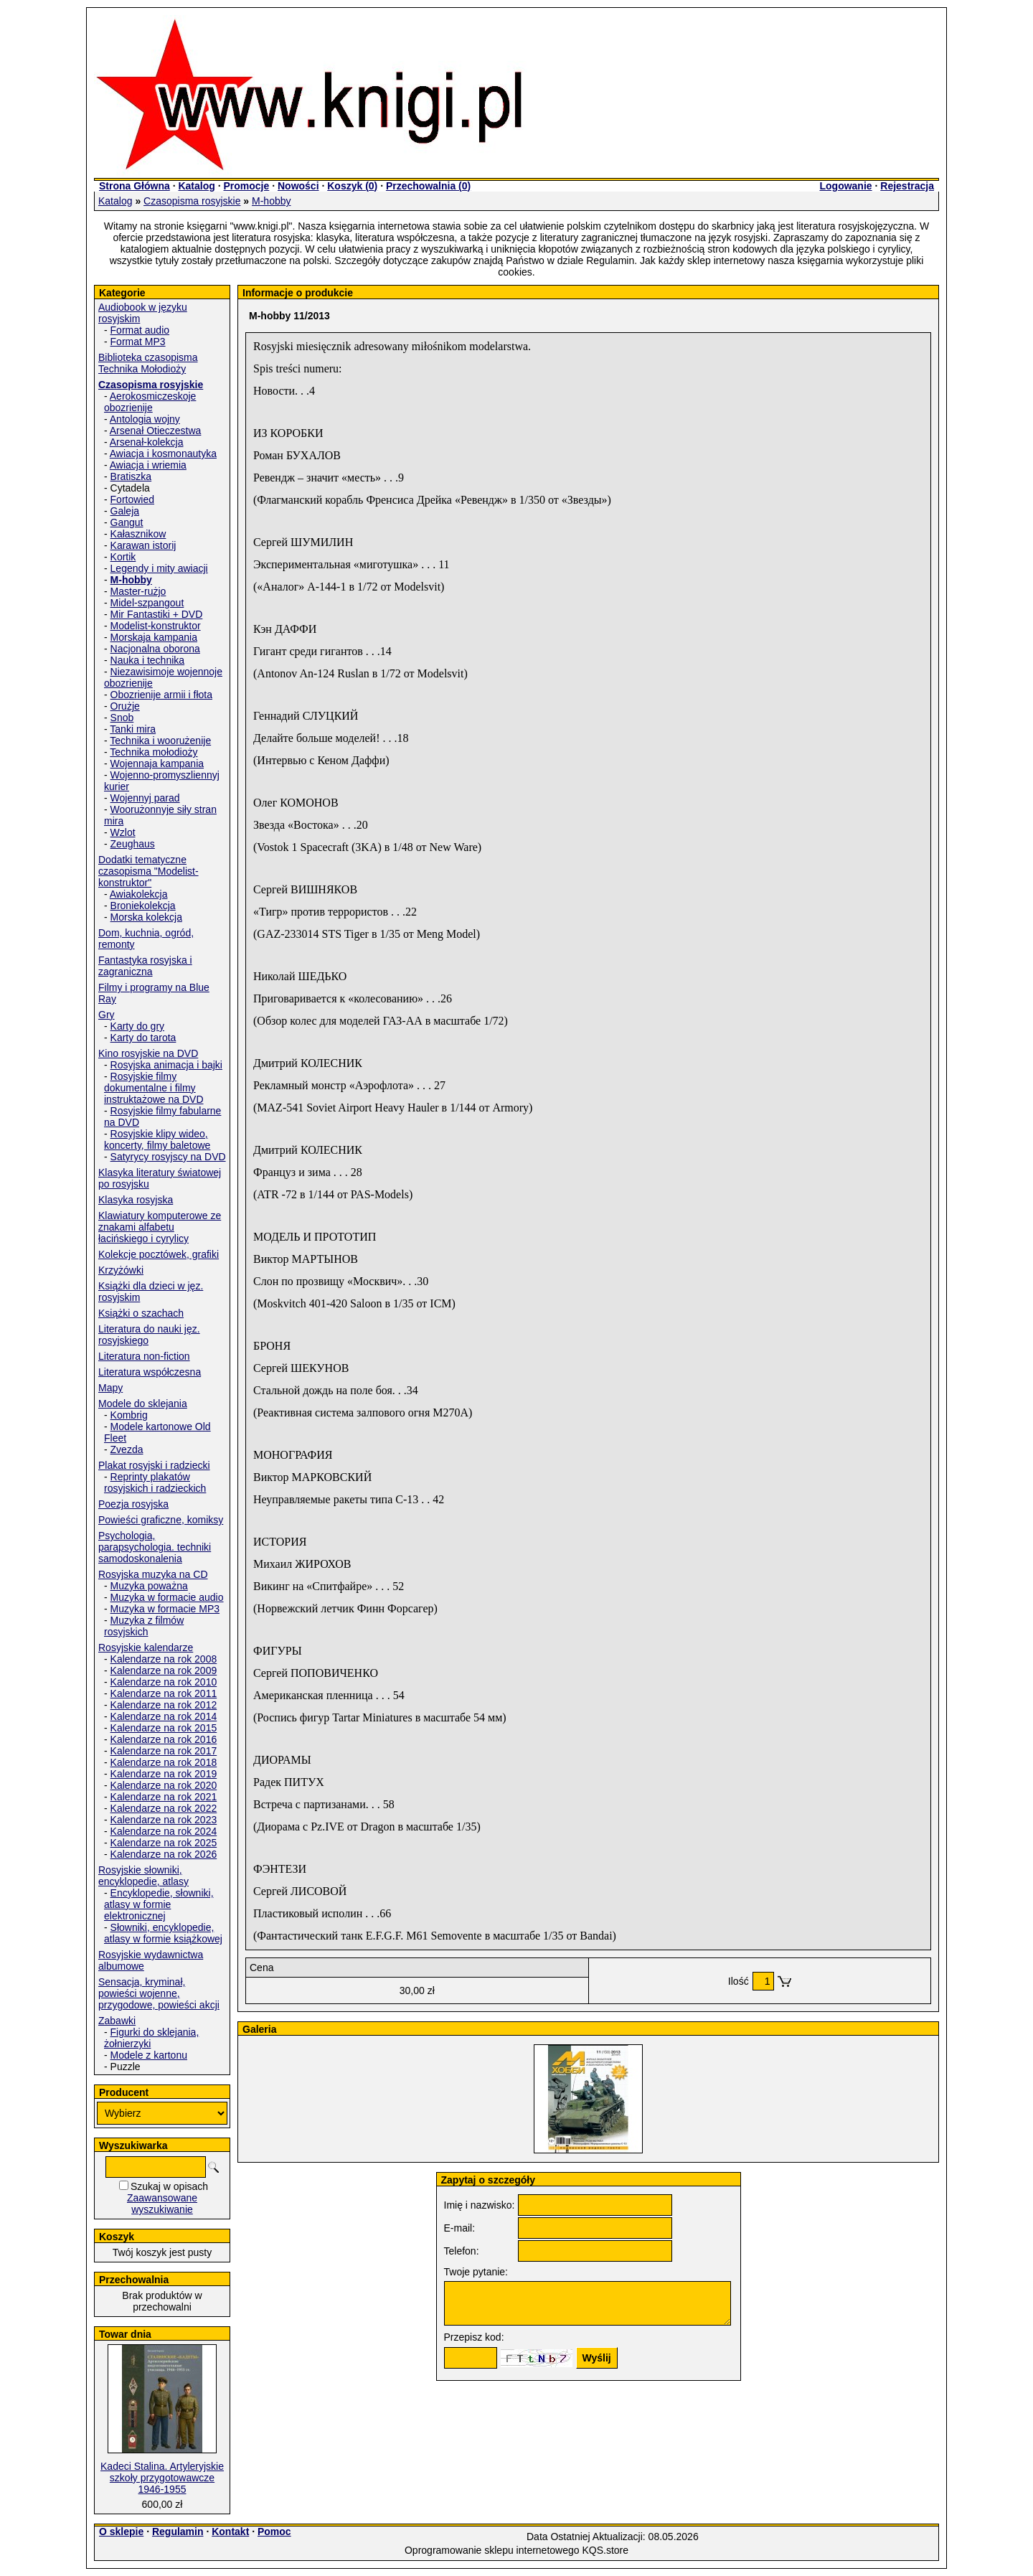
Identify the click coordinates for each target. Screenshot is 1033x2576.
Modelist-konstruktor (155, 625)
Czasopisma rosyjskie (191, 201)
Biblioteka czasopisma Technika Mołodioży (148, 363)
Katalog (196, 186)
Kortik (123, 557)
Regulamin (178, 2531)
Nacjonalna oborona (155, 648)
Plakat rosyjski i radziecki (154, 1465)
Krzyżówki (120, 1270)
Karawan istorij (143, 545)
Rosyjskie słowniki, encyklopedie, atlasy (143, 1875)
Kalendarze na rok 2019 (163, 1774)
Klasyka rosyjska (135, 1199)
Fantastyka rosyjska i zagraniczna (145, 965)
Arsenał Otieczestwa (156, 430)
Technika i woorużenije (160, 740)
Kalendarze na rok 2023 (163, 1819)
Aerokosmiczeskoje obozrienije (150, 401)
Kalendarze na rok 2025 (163, 1842)
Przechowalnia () (428, 186)
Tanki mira (133, 729)
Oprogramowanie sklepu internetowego (492, 2550)
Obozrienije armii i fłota (161, 694)
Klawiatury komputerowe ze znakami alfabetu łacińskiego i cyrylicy (159, 1227)
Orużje (125, 706)
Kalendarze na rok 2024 (163, 1831)
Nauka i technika (147, 660)
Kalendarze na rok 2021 (163, 1796)
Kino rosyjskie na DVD (148, 1053)
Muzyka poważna (149, 1586)
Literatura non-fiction (144, 1356)
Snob (122, 717)
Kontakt (230, 2531)
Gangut (126, 522)
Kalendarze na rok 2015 (163, 1728)
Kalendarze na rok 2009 (163, 1670)
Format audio (139, 330)
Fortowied (132, 499)
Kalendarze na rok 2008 (163, 1659)
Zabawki (117, 2020)
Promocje (246, 186)
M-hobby (271, 201)
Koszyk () (352, 186)
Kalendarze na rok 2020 (163, 1785)
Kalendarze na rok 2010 (163, 1682)
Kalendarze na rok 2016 (163, 1739)
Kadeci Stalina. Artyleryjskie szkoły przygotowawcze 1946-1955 (162, 2477)
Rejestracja (907, 186)
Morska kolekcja (146, 917)
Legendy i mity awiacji (159, 568)
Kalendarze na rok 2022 (163, 1808)
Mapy (110, 1387)
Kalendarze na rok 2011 (163, 1693)
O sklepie (121, 2531)
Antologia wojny (145, 419)
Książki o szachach (141, 1313)
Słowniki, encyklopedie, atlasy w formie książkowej (163, 1933)
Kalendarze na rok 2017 (163, 1751)
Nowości (298, 186)
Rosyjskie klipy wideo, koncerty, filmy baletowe (157, 1139)
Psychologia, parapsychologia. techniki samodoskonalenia (154, 1547)
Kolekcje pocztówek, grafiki (158, 1254)
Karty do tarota (143, 1037)
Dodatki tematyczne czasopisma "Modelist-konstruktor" (148, 871)
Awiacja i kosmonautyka (163, 453)
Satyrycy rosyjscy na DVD (168, 1156)
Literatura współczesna (149, 1372)
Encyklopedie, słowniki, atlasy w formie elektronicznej (159, 1904)
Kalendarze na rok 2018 (163, 1762)
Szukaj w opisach (169, 2186)
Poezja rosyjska (133, 1504)
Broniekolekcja (143, 905)
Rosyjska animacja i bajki (166, 1065)
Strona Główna (134, 186)
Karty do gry (137, 1026)
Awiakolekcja (139, 894)
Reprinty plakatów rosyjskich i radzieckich (155, 1482)
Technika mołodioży (153, 752)
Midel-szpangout (147, 602)
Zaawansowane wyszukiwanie (162, 2203)
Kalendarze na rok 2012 (163, 1705)
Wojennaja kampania (157, 763)
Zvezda (126, 1449)
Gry (106, 1014)
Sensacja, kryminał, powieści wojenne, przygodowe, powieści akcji (159, 1993)
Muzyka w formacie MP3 (165, 1608)
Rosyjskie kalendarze (145, 1647)
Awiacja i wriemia (148, 465)
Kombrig (129, 1415)
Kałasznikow (138, 534)
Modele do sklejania (142, 1403)
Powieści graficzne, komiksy (160, 1520)
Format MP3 (138, 341)
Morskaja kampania (153, 637)
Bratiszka (131, 476)
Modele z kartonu (148, 2055)
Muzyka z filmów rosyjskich (144, 1625)
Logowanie (845, 186)
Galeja (124, 511)
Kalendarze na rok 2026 (163, 1854)
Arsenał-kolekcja (147, 442)
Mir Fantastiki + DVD (156, 614)
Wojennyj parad (145, 798)
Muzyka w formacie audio (167, 1597)
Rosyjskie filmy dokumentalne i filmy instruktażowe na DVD (154, 1088)
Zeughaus (132, 844)
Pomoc (274, 2531)
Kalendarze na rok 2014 (163, 1716)
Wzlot (123, 832)
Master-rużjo (138, 591)
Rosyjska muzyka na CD (153, 1574)
